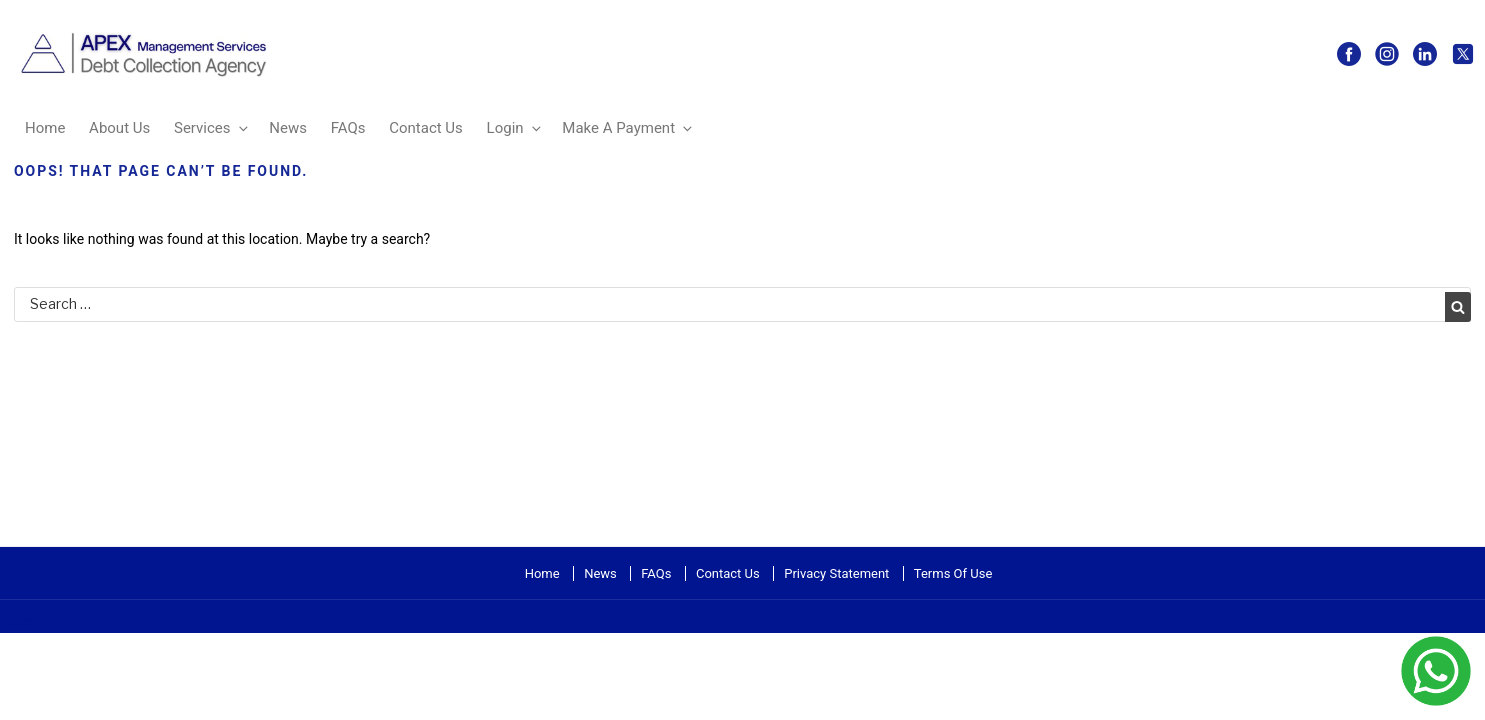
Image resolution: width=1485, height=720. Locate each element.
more (16, 621)
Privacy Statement (836, 573)
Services (212, 128)
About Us (119, 128)
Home (45, 128)
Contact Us (426, 128)
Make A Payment (628, 128)
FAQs (348, 128)
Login (515, 128)
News (288, 128)
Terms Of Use (953, 573)
